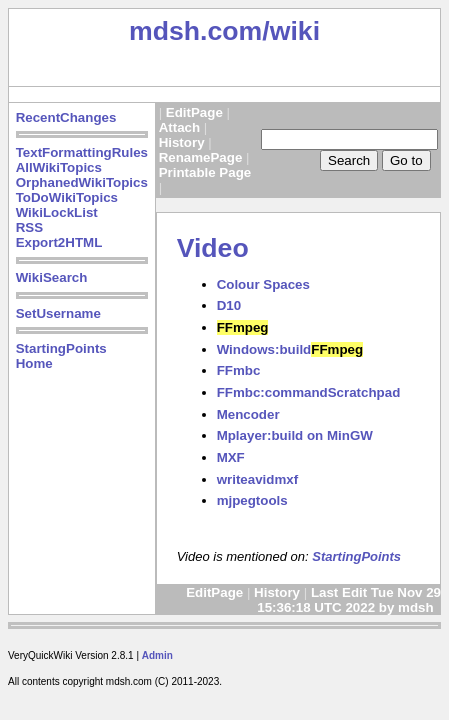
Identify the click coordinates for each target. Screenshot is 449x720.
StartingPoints (61, 348)
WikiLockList (57, 212)
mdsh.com (195, 31)
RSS (29, 227)
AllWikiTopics (59, 167)
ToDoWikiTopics (67, 197)
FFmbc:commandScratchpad (309, 392)
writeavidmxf (257, 479)
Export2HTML (59, 242)
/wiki (291, 31)
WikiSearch (52, 277)
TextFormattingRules (82, 152)
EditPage (194, 112)
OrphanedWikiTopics (82, 182)
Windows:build (290, 349)
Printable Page (205, 172)
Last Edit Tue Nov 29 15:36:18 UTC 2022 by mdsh (349, 600)
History (182, 142)
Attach (179, 127)
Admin (157, 655)
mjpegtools (252, 500)
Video (213, 248)
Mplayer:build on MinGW (295, 435)
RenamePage (201, 157)
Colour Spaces (263, 284)
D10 (229, 305)
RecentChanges (66, 117)
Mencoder (248, 414)
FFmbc (239, 370)
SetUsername (58, 313)
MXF (231, 457)
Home (34, 363)
